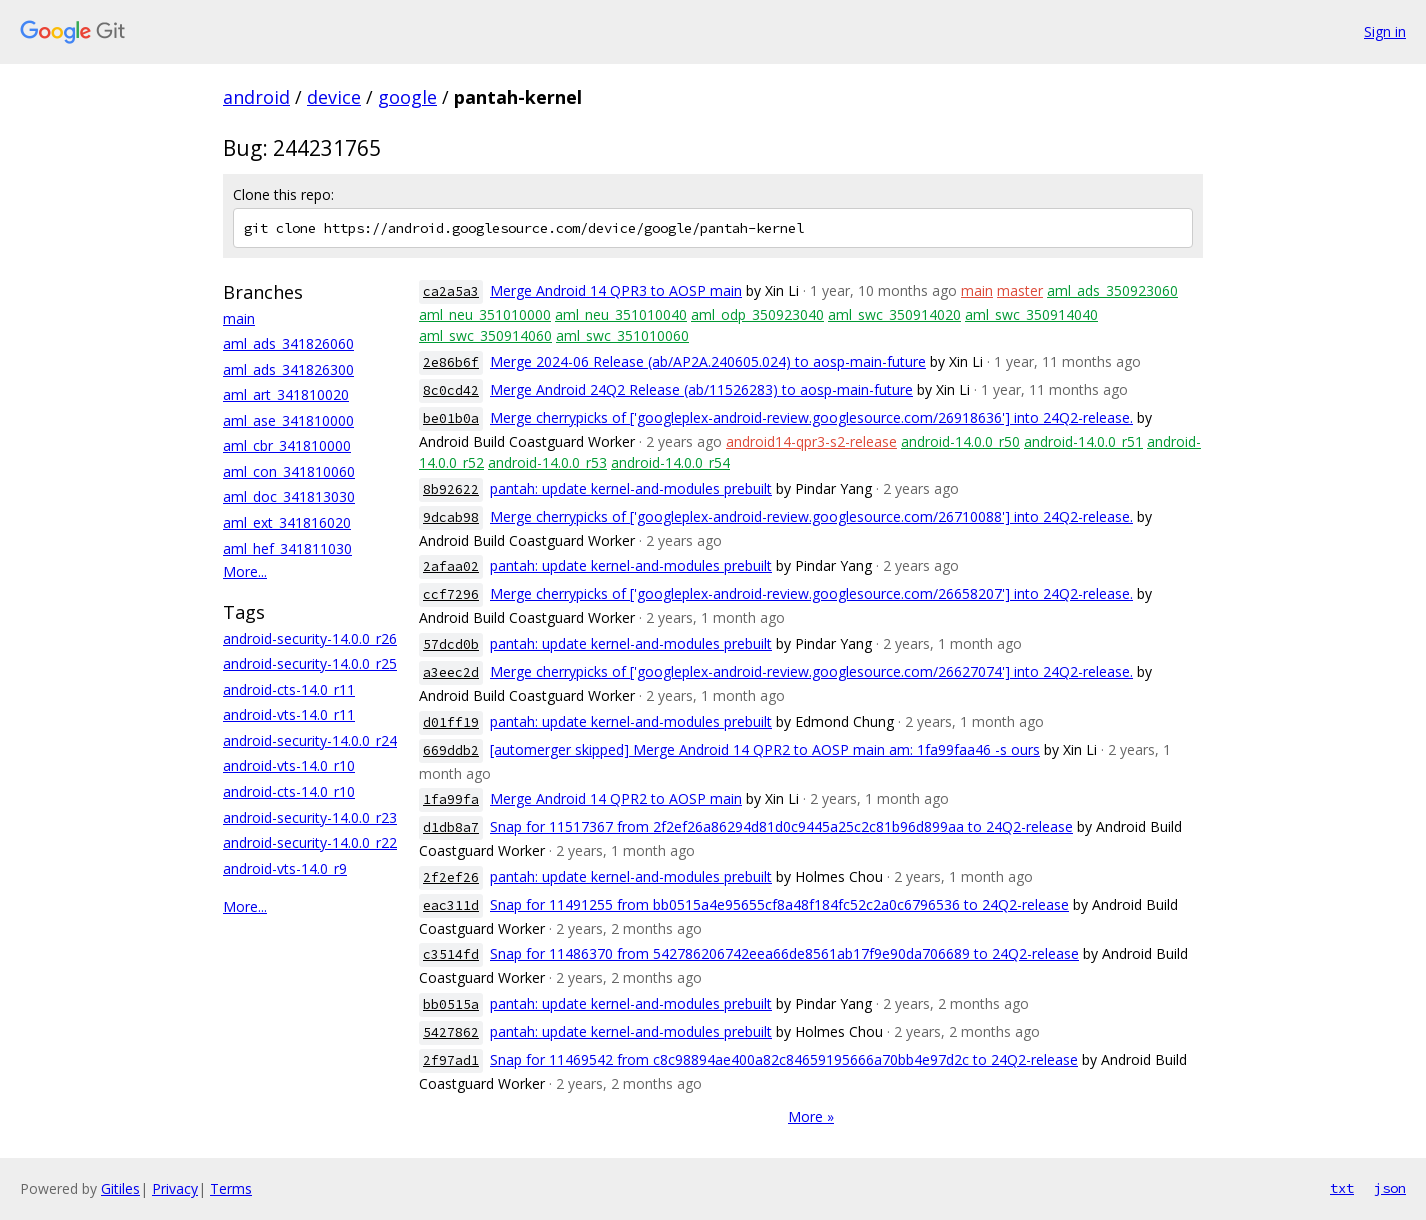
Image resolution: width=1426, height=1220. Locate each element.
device (334, 97)
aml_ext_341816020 (287, 522)
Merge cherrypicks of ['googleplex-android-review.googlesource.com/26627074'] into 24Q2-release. (811, 671)
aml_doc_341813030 (289, 496)
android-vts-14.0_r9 (285, 868)
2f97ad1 (451, 1060)
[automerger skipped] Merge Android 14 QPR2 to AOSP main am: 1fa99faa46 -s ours (765, 749)
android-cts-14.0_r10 (289, 791)
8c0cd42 (451, 390)
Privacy (175, 1188)
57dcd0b (451, 644)
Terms (231, 1188)
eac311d (451, 905)
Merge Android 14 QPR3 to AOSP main (616, 290)
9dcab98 (451, 517)
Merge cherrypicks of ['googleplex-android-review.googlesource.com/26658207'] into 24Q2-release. (811, 593)
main (239, 318)
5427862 (451, 1032)
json (1390, 1188)
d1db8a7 (451, 827)
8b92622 (451, 489)
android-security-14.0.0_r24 (310, 740)
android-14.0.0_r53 (547, 462)
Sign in (1385, 31)
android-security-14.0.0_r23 (310, 817)
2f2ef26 (451, 877)
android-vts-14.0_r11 (289, 714)
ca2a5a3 (451, 291)
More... (245, 571)
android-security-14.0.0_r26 (310, 638)
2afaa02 (451, 566)
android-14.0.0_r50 (960, 441)
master (1020, 290)
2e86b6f (451, 362)
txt (1342, 1188)
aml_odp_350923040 (757, 314)
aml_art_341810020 (286, 394)
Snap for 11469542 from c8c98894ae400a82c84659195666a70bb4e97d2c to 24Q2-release (784, 1059)
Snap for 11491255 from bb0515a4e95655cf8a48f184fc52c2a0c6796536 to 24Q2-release (779, 904)
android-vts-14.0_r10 (289, 765)
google (407, 97)
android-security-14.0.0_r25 (310, 663)
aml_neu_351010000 (485, 314)
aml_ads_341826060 (288, 343)
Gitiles (120, 1188)
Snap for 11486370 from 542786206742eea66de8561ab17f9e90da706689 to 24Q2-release (784, 953)
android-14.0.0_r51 (1083, 441)
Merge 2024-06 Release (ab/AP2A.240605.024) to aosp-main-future (708, 361)
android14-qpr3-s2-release (811, 441)
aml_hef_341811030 (287, 548)
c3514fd (451, 954)
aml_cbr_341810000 (287, 445)
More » (811, 1116)
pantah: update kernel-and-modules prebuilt (631, 488)
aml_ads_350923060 (1112, 290)
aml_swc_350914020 (894, 314)
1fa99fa (451, 799)
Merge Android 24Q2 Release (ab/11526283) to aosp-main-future (701, 389)
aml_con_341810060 (289, 471)
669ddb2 (451, 750)
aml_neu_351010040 (621, 314)
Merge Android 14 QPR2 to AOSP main (616, 798)
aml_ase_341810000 (288, 420)
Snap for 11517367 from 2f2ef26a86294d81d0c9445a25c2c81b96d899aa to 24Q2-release (781, 826)
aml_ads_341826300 (288, 369)
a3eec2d (451, 672)
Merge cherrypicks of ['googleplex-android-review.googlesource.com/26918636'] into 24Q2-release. (811, 417)
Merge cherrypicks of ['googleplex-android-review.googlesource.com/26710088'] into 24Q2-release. (811, 516)
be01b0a (451, 418)
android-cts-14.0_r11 (289, 689)
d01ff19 (451, 722)
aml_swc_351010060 (622, 335)
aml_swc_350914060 (485, 335)
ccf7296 (451, 594)
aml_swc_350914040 (1031, 314)
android (256, 97)
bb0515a (451, 1004)
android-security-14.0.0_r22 (310, 842)
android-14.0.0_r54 (670, 462)
